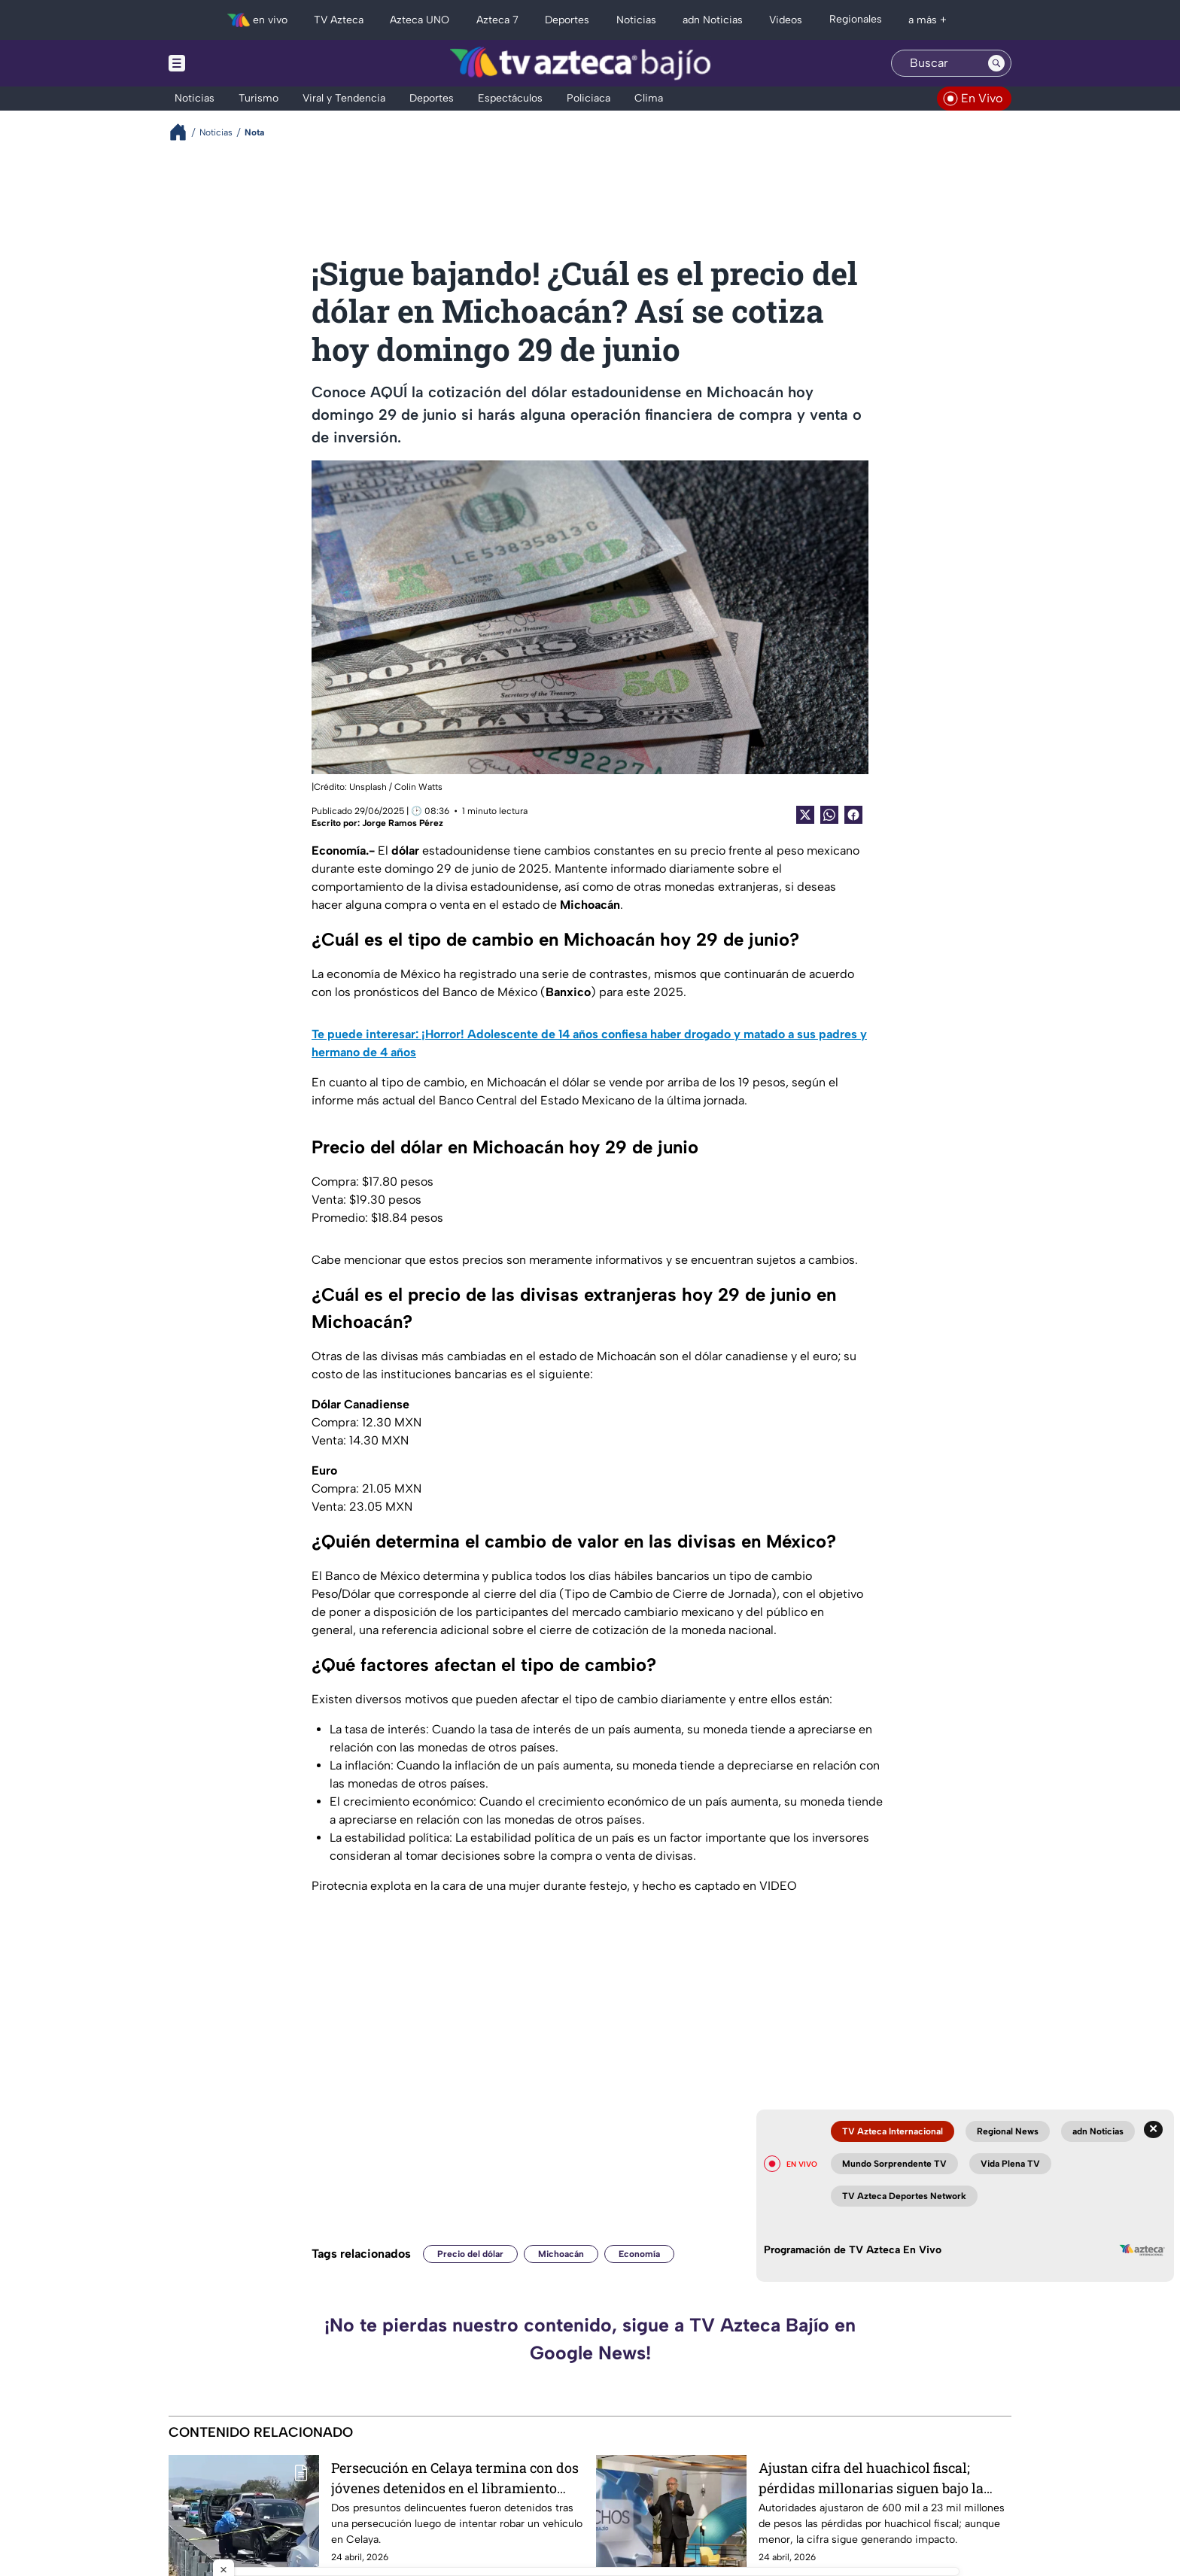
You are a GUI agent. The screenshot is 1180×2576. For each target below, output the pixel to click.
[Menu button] (229, 63)
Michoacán (561, 2254)
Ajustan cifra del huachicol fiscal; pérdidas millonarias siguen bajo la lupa (871, 2478)
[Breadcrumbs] (184, 132)
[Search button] (996, 63)
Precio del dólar (470, 2254)
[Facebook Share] (853, 815)
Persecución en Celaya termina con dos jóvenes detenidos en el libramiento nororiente (455, 2478)
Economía (639, 2254)
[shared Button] (829, 815)
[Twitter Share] (805, 815)
